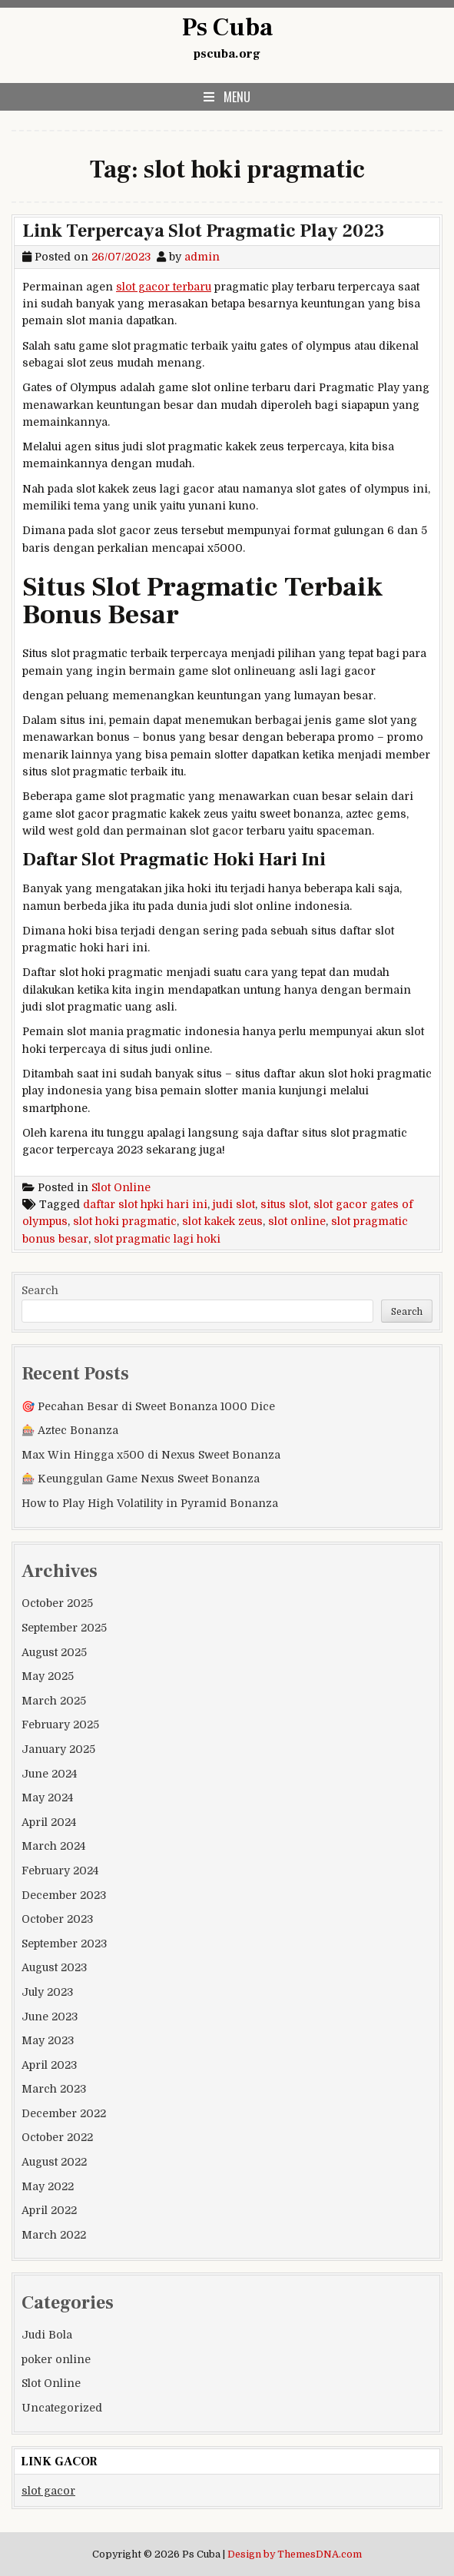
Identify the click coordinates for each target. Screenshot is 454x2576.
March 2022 (54, 2235)
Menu (237, 97)
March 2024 (53, 1846)
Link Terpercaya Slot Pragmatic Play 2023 (203, 231)
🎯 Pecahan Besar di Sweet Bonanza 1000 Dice (148, 1406)
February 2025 (60, 1724)
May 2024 (47, 1797)
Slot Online (121, 1187)
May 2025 (48, 1676)
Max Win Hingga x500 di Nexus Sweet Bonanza (151, 1455)
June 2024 (49, 1774)
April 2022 (49, 2210)
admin (202, 257)
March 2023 (54, 2089)
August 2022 (54, 2162)
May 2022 (48, 2186)
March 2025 (54, 1701)
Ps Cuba (227, 27)
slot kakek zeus (222, 1221)
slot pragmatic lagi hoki (157, 1239)
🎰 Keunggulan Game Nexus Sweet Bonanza (141, 1478)
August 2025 (54, 1652)
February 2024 (60, 1870)
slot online (297, 1221)
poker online (56, 2359)
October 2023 (57, 1919)
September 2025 (64, 1628)
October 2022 (57, 2137)
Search (40, 1290)
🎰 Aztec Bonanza (70, 1430)
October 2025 (57, 1603)
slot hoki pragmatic (125, 1221)
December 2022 (64, 2113)
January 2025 (58, 1749)
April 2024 (49, 1822)
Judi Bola (47, 2335)
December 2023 (64, 1895)
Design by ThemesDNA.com (294, 2554)
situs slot (284, 1204)
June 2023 (50, 2016)
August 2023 (54, 1967)
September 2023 (64, 1943)
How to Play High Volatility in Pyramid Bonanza (150, 1503)
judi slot (234, 1204)
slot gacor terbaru (163, 287)
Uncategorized (62, 2408)
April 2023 (49, 2065)
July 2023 (47, 1992)
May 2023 (48, 2040)
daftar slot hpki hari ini (145, 1204)
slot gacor (48, 2491)
